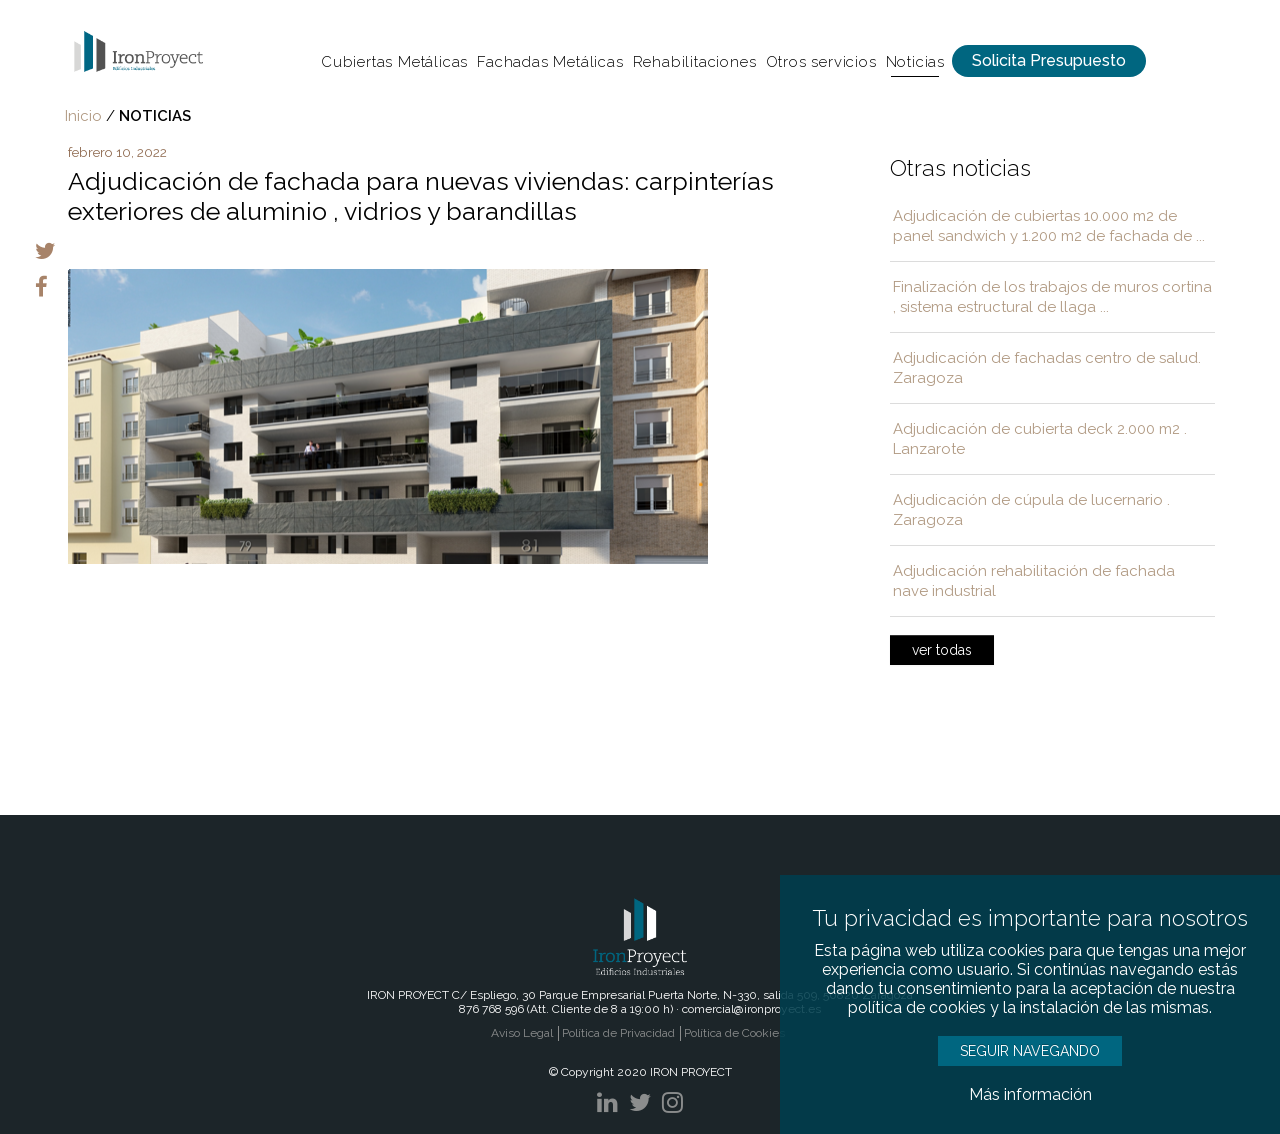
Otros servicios (821, 62)
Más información (1030, 1094)
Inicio (83, 116)
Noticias (915, 62)
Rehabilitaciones (695, 62)
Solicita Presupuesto (1049, 60)
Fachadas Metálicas (550, 62)
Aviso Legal (522, 1033)
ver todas (942, 650)
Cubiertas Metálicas (394, 62)
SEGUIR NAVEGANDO (1030, 1051)
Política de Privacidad (618, 1033)
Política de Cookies (734, 1033)
